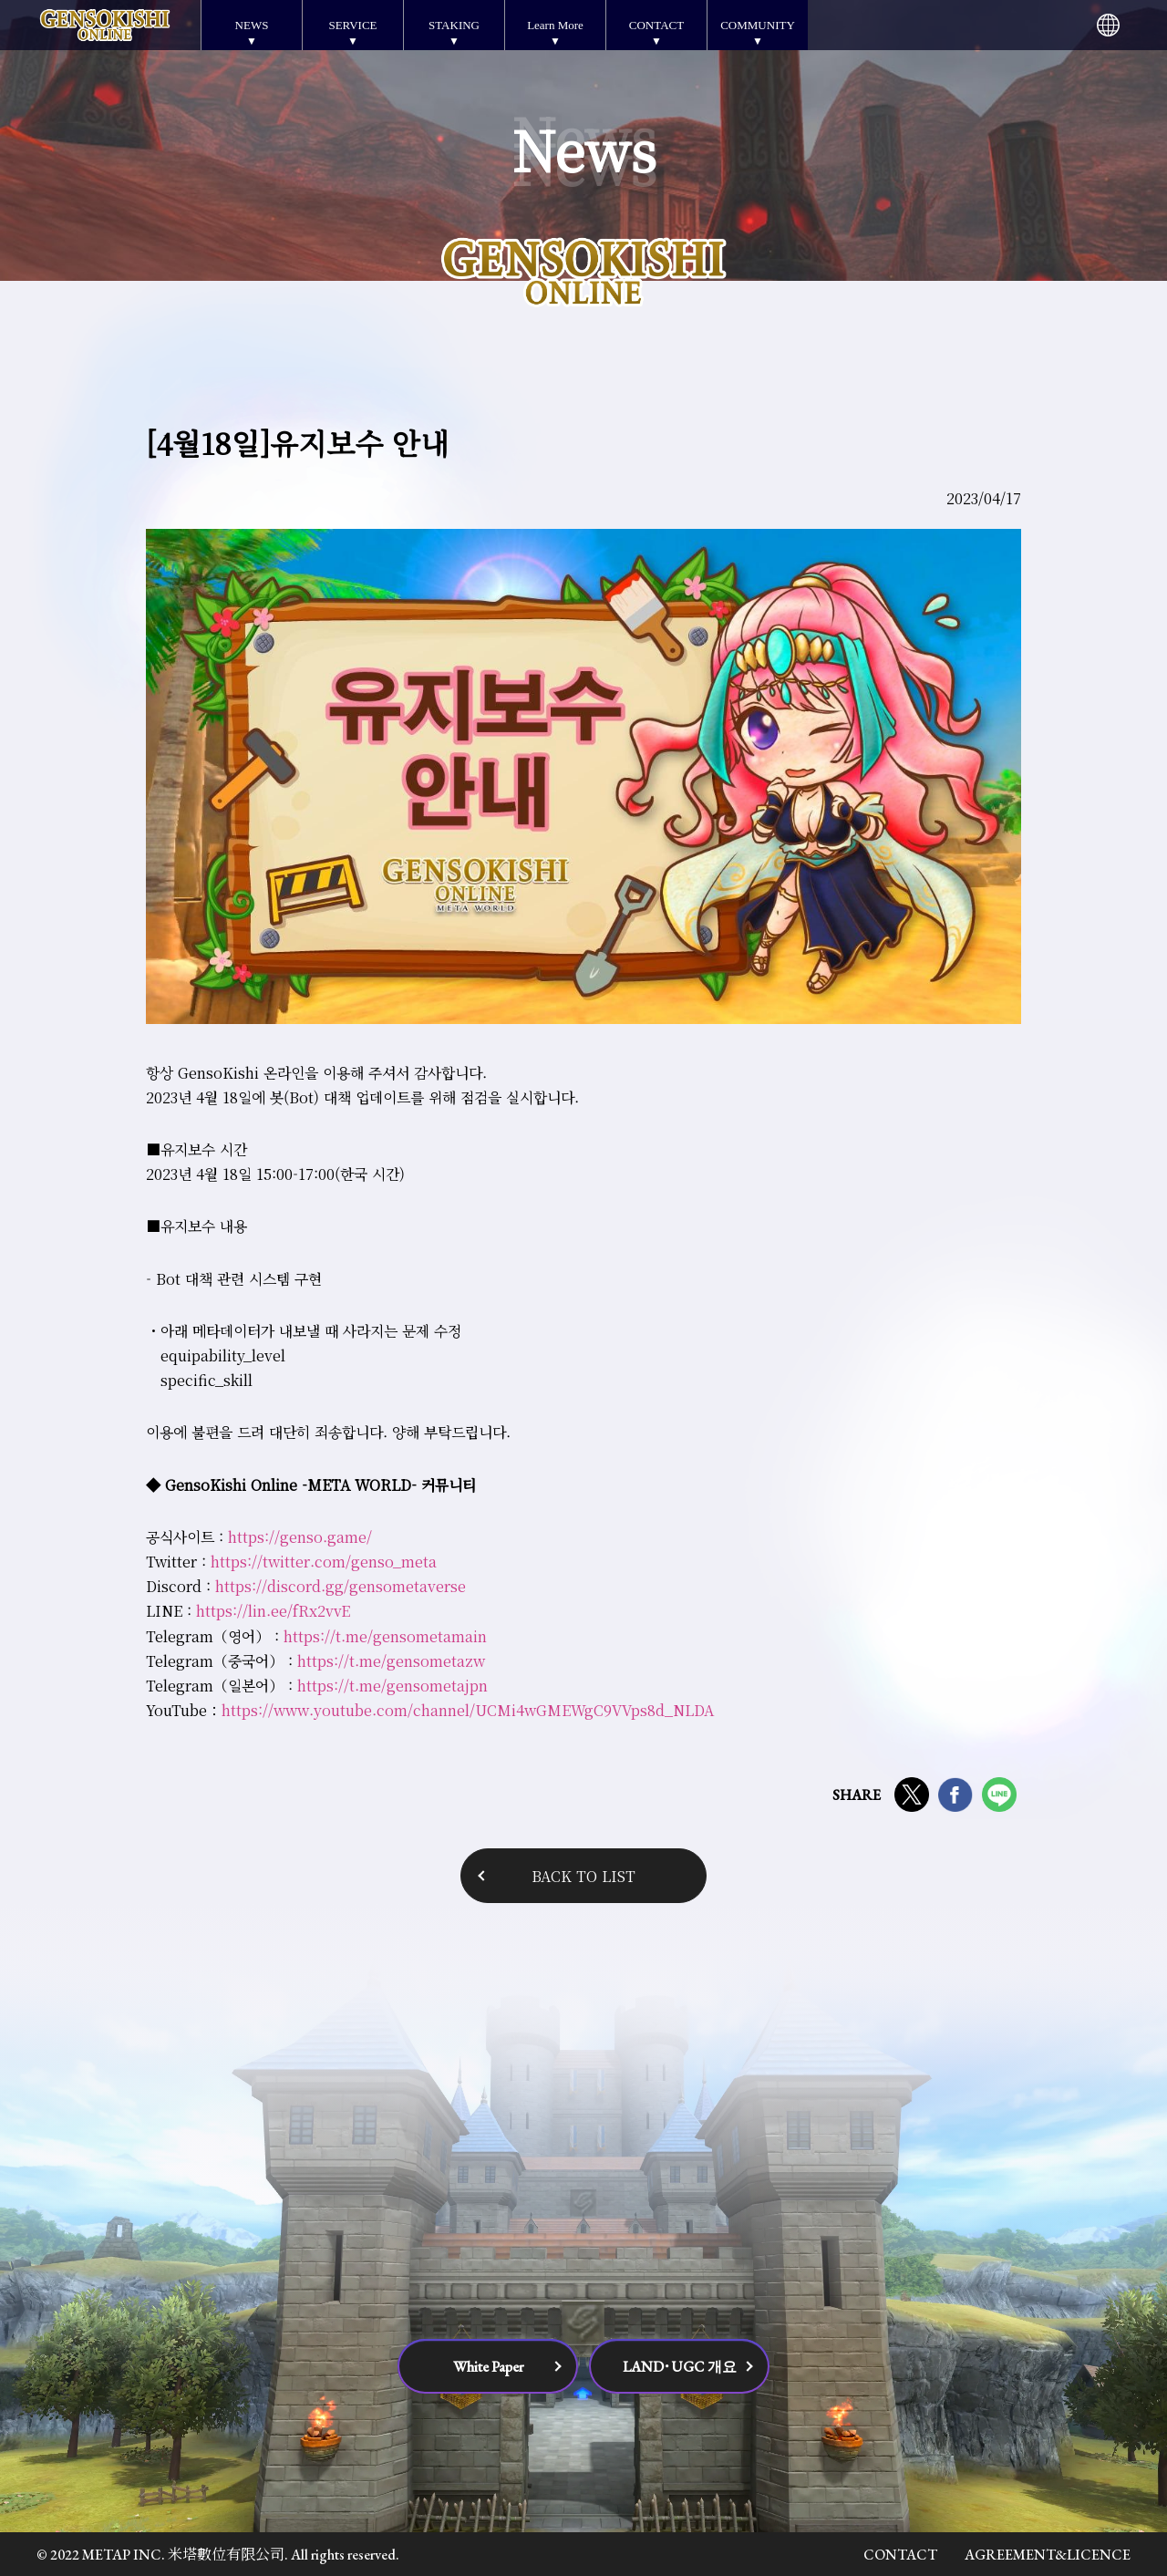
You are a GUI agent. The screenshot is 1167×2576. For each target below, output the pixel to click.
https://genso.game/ (300, 1536)
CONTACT (656, 25)
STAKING (454, 25)
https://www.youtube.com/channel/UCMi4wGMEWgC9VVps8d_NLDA (468, 1710)
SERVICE (352, 25)
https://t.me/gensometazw (391, 1660)
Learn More (555, 25)
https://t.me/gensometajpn (392, 1685)
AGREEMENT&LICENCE (1048, 2554)
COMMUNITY (757, 25)
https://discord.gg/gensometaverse (340, 1586)
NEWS (252, 25)
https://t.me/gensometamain (383, 1636)
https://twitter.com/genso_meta (324, 1561)
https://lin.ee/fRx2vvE (273, 1610)
